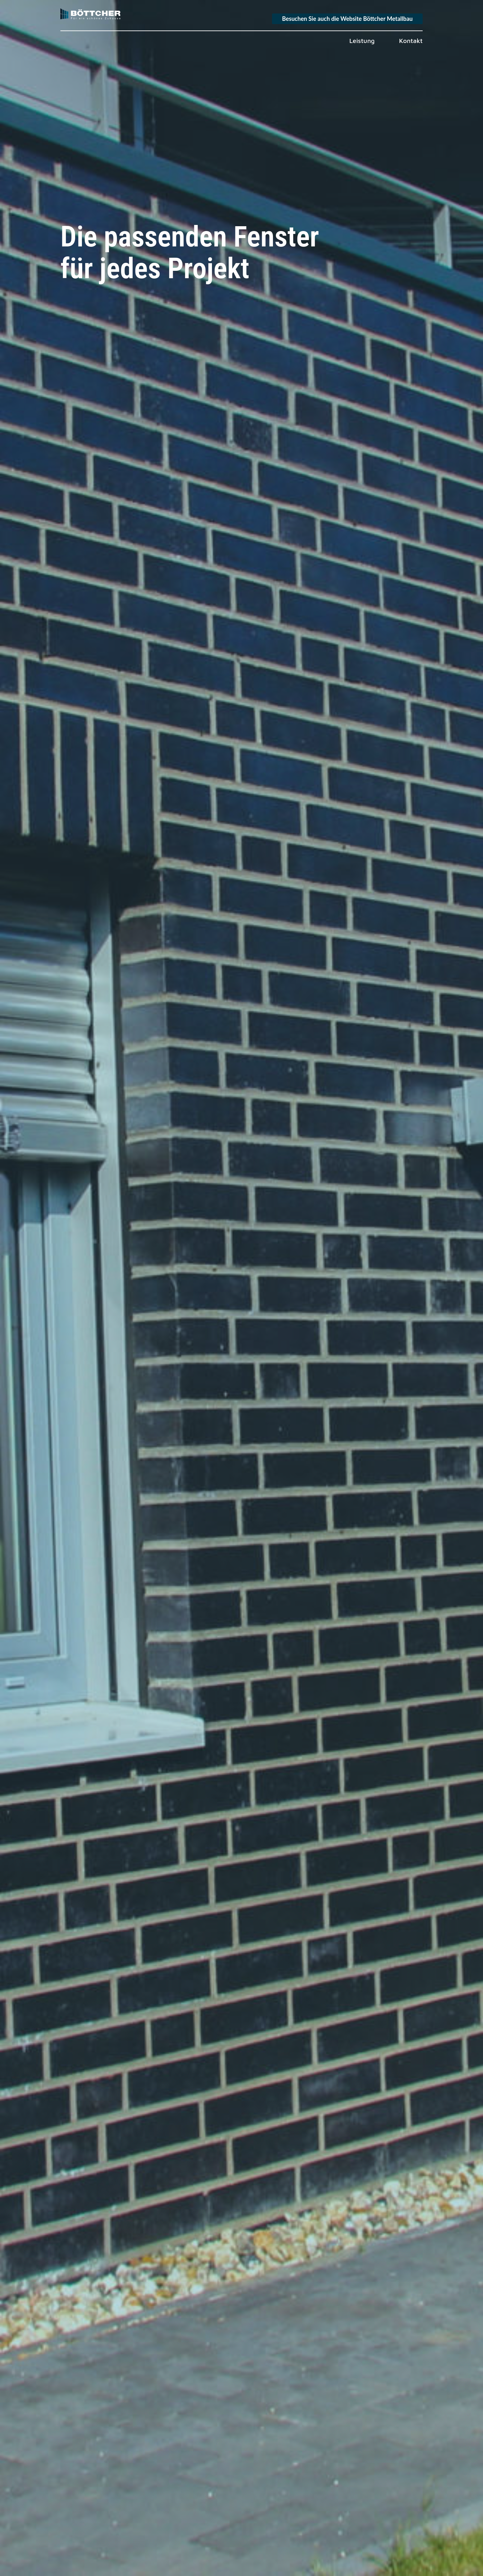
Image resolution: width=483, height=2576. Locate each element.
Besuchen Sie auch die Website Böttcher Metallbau (347, 18)
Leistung (362, 40)
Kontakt (411, 40)
